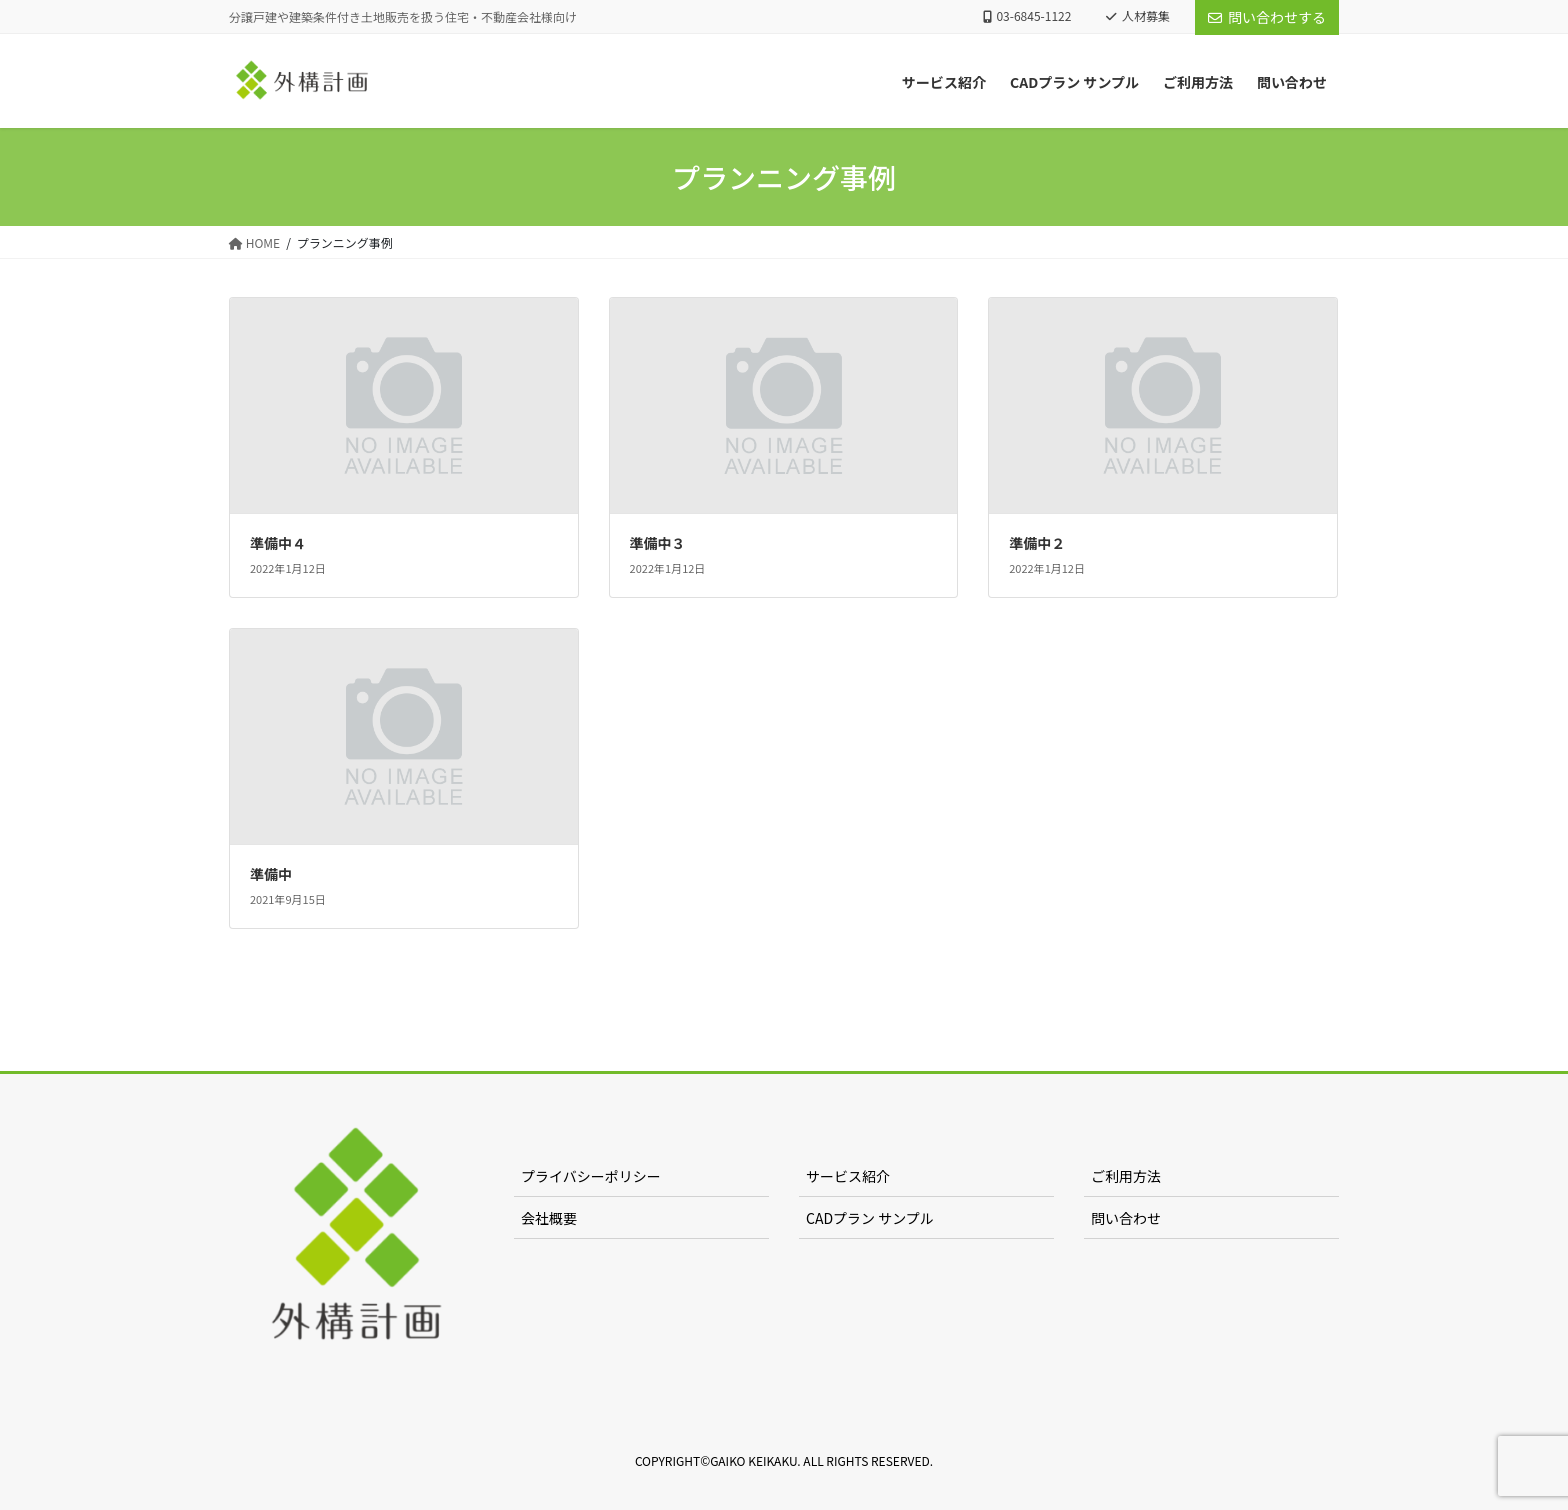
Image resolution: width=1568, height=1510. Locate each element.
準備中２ (1037, 543)
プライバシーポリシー (591, 1176)
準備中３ (658, 543)
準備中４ (278, 543)
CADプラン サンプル (870, 1218)
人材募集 (1138, 16)
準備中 (271, 874)
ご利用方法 (1126, 1176)
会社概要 (549, 1218)
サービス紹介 (848, 1176)
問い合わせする (1267, 17)
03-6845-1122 (1027, 16)
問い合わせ (1126, 1218)
